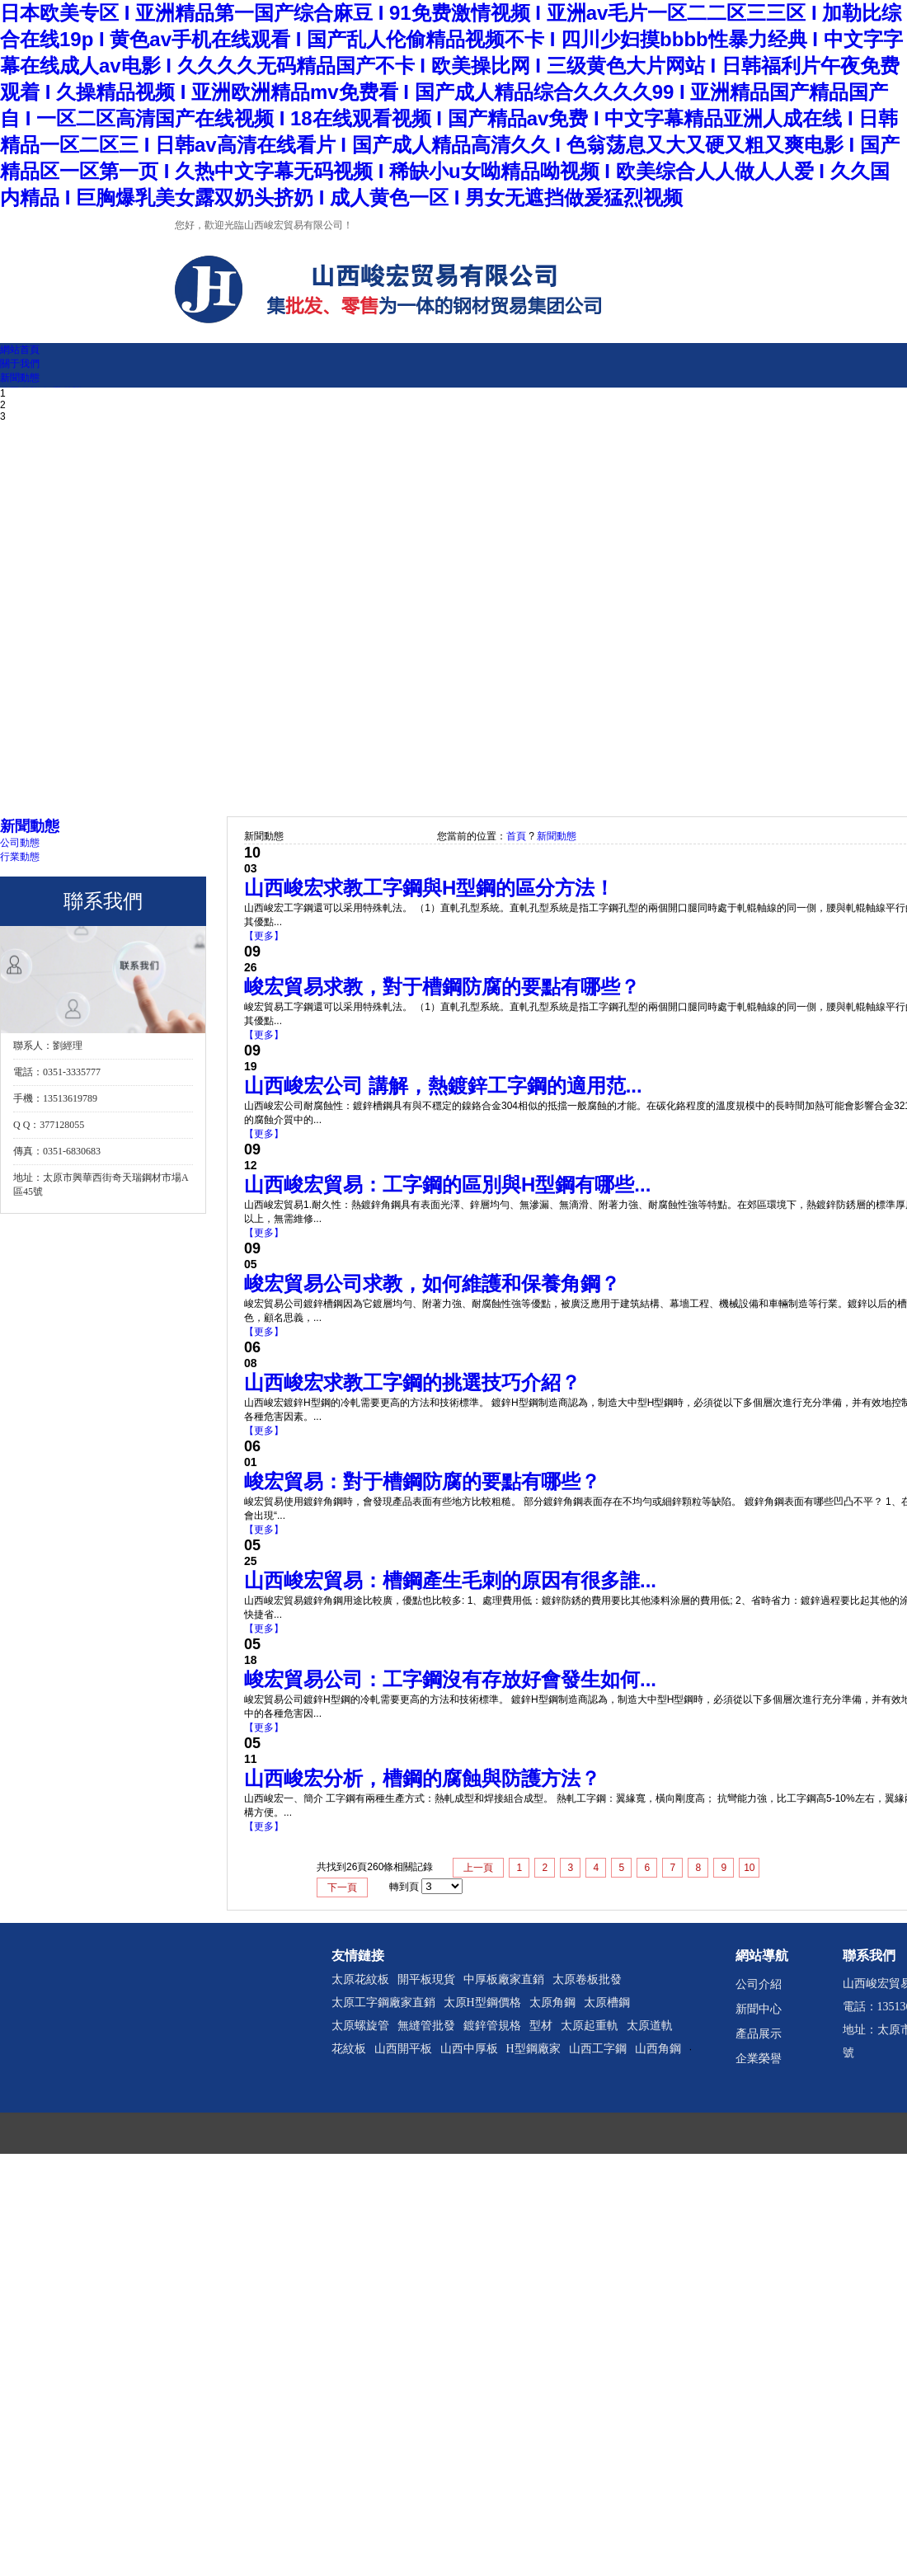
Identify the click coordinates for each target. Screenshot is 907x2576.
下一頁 (342, 1887)
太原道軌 (650, 2025)
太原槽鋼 (607, 2002)
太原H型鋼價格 (482, 2002)
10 (749, 1867)
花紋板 (348, 2048)
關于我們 (20, 363)
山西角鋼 (658, 2048)
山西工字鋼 (598, 2048)
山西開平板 (403, 2048)
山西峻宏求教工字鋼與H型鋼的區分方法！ (429, 888)
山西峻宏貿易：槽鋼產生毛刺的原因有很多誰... (450, 1580)
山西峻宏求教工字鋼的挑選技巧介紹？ (412, 1382)
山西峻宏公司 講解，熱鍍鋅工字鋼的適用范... (443, 1085)
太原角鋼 (552, 2002)
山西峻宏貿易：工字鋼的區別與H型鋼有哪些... (447, 1184)
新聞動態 (20, 377)
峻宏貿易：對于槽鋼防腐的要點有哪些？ (422, 1481)
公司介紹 (758, 1984)
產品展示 (758, 2034)
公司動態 (20, 842)
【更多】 (264, 936)
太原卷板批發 (587, 1979)
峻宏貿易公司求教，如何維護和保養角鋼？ (432, 1283)
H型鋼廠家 (533, 2048)
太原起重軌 (589, 2025)
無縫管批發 (426, 2025)
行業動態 (20, 857)
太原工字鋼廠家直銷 (383, 2002)
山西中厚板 (469, 2048)
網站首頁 (20, 349)
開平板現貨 (426, 1979)
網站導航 (761, 1955)
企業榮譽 (758, 2058)
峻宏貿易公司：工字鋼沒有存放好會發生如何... (450, 1679)
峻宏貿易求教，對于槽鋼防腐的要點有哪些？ (442, 986)
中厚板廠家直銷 (503, 1979)
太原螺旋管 (360, 2025)
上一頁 (478, 1867)
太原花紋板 (360, 1979)
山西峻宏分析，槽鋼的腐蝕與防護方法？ (422, 1778)
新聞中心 (758, 2009)
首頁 (516, 836)
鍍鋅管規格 (492, 2025)
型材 (540, 2025)
